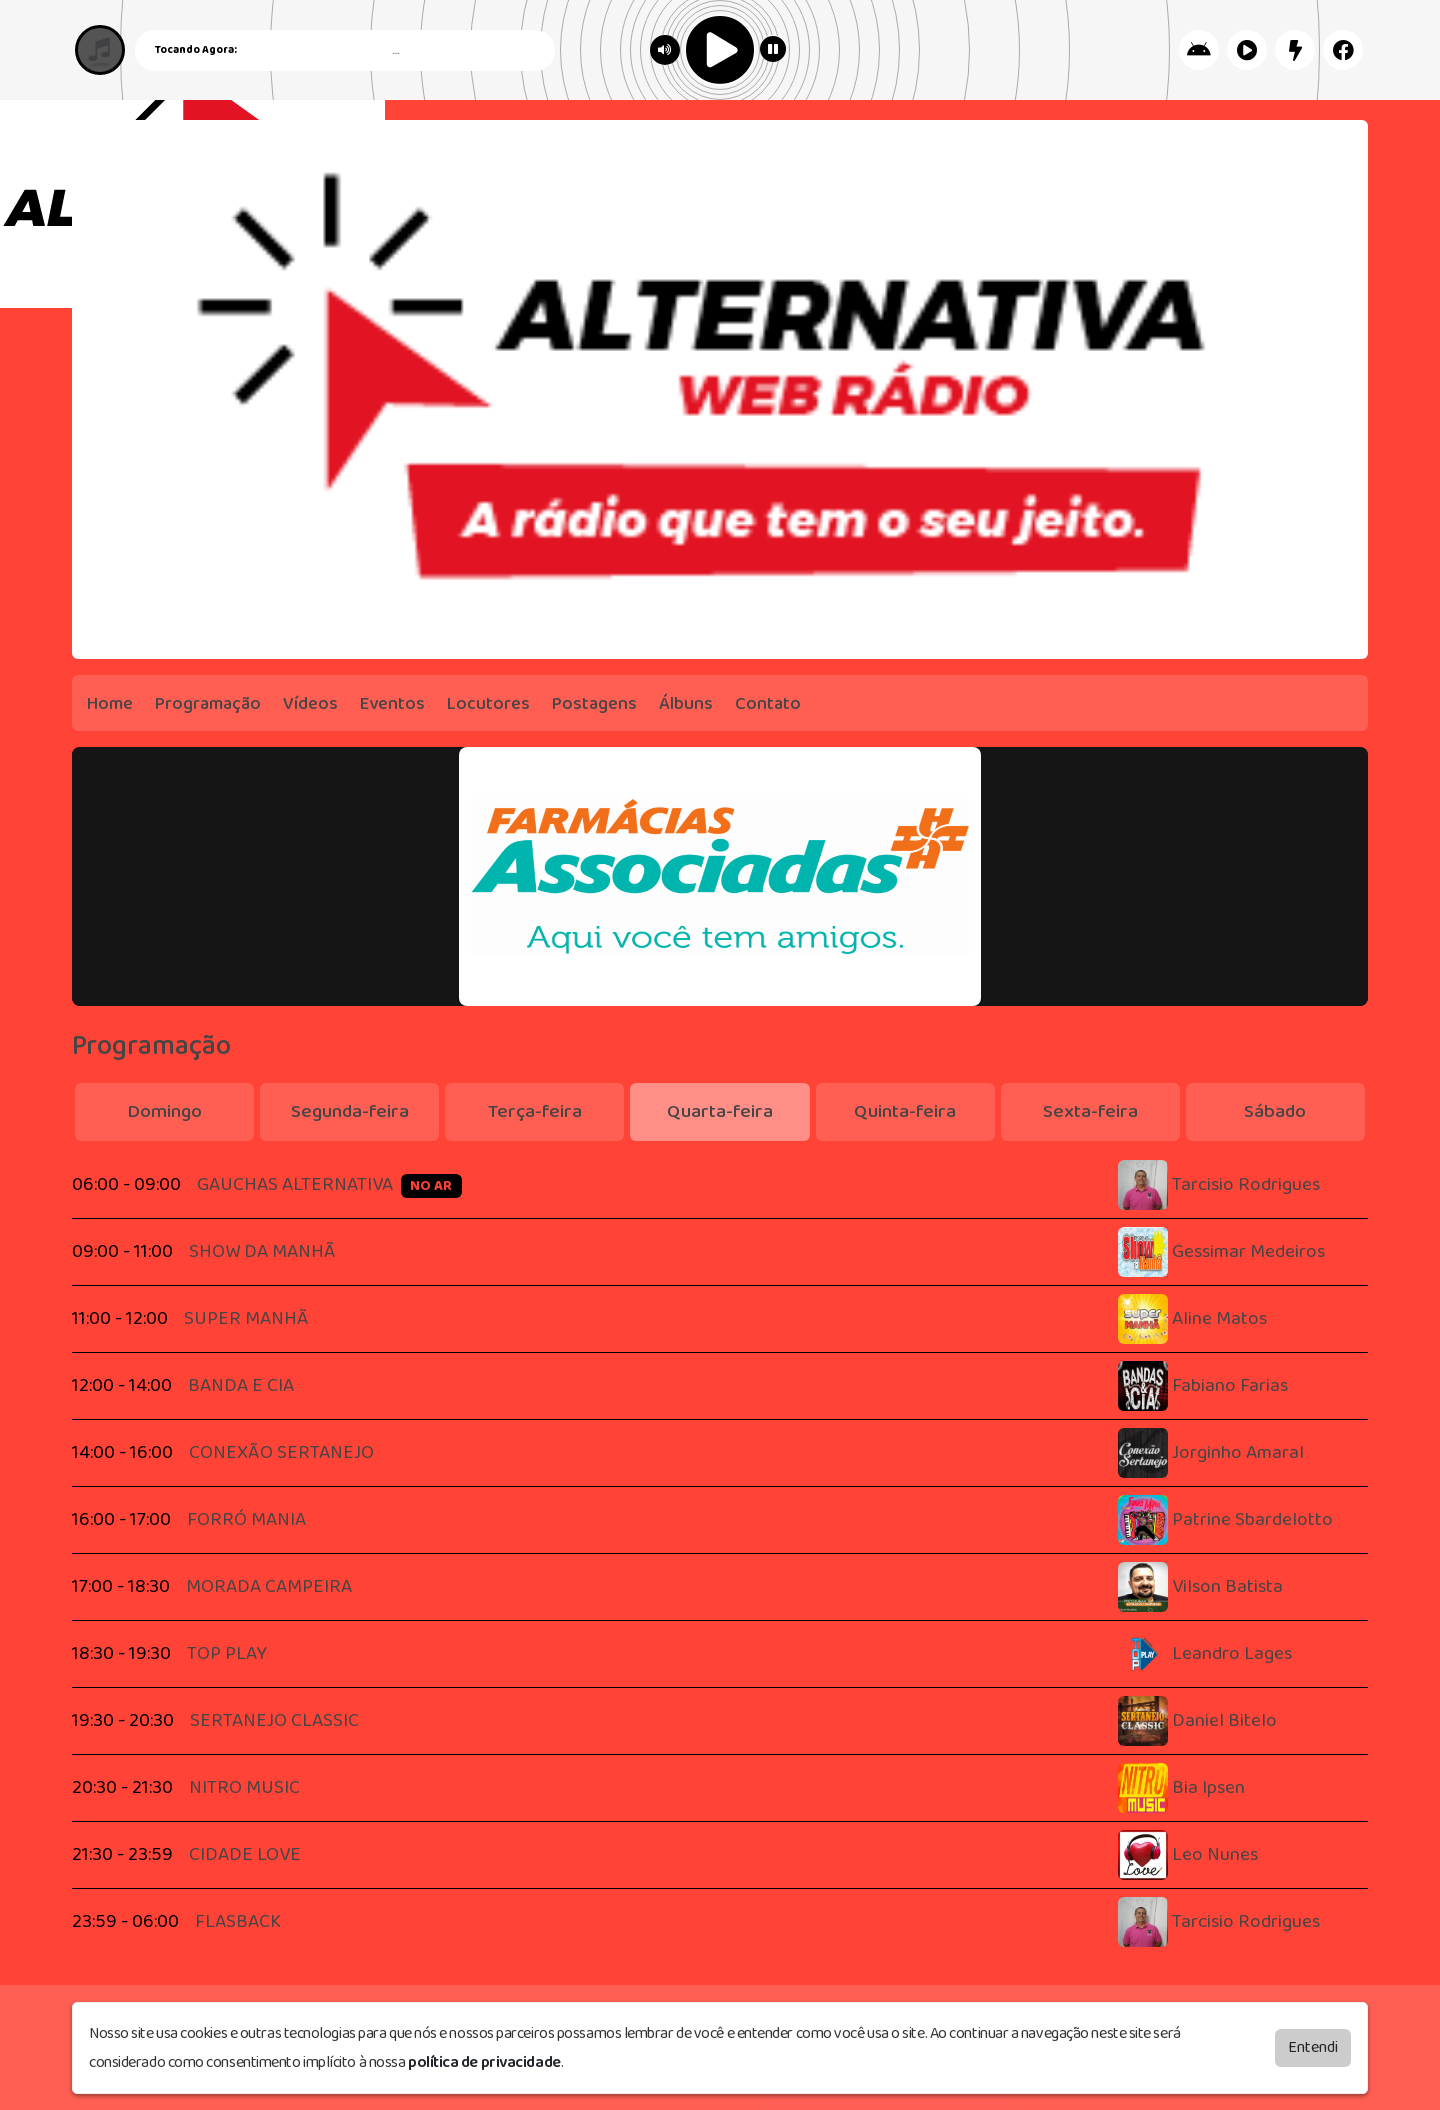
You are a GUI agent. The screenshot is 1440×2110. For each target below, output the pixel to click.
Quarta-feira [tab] (720, 1111)
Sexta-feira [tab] (1090, 1111)
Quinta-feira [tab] (905, 1111)
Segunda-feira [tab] (350, 1111)
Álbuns (686, 704)
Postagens (594, 704)
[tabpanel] (720, 1553)
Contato (768, 704)
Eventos (392, 704)
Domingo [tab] (164, 1111)
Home (110, 704)
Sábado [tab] (1275, 1111)
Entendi (1313, 2047)
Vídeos (310, 704)
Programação (208, 704)
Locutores (488, 704)
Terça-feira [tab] (535, 1111)
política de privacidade (484, 2062)
